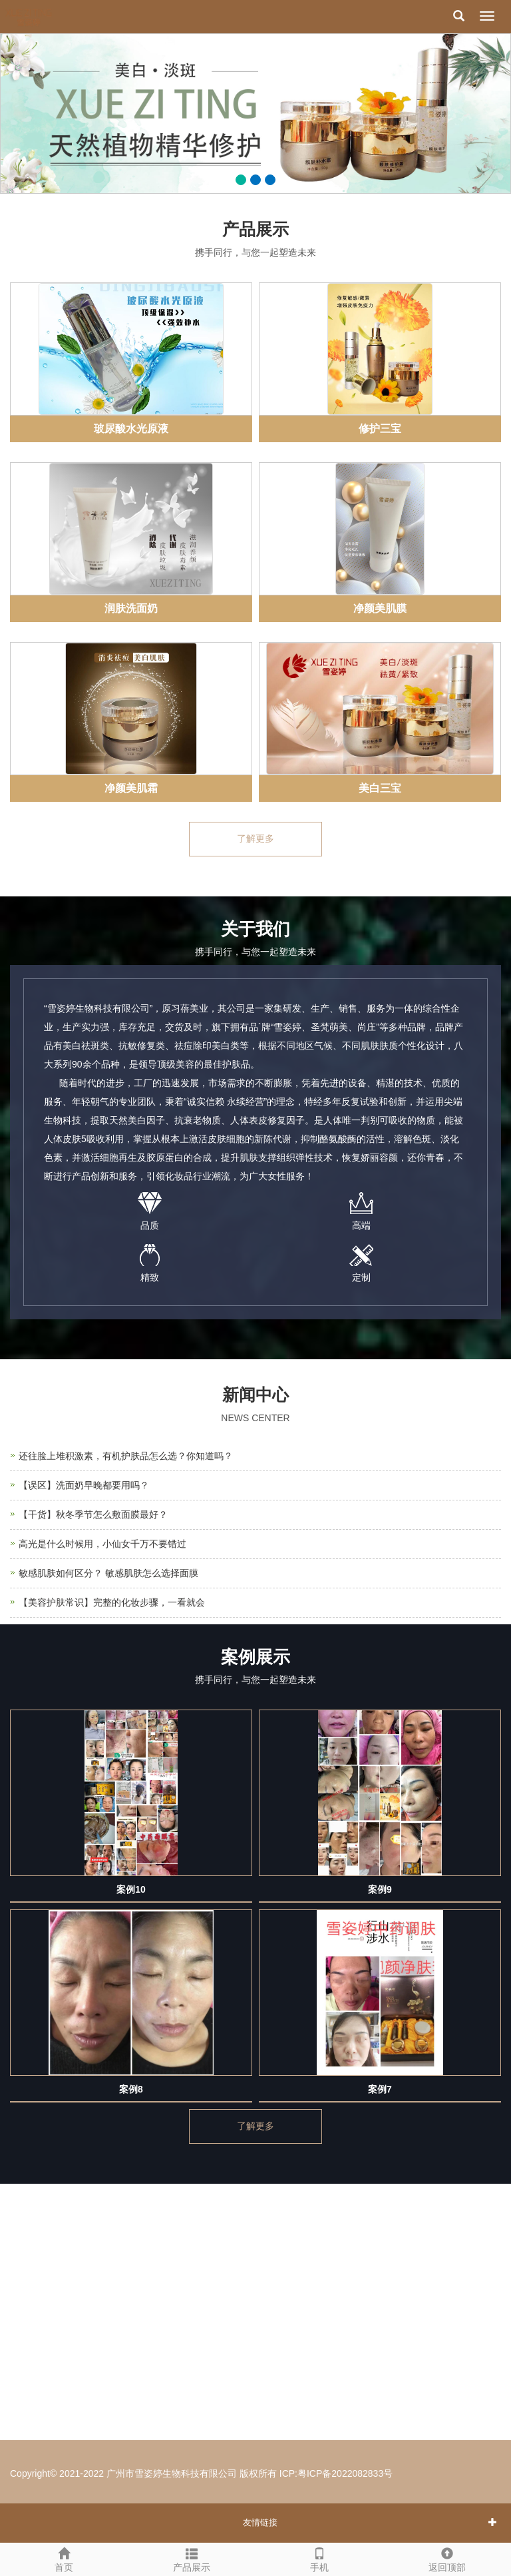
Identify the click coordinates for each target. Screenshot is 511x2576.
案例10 (131, 1889)
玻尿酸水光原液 (131, 428)
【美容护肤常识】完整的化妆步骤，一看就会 (112, 1602)
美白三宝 (380, 788)
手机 (319, 2558)
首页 (64, 2558)
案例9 (380, 1889)
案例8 (131, 2089)
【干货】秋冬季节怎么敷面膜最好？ (93, 1514)
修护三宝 (380, 428)
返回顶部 (447, 2558)
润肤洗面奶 (131, 608)
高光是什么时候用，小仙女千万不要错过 (102, 1543)
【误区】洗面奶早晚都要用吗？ (84, 1485)
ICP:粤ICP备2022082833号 (336, 2473)
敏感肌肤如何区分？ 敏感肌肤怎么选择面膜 (108, 1573)
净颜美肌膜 (380, 608)
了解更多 (255, 839)
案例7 (380, 2089)
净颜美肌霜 (131, 788)
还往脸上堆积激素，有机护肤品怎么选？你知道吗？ (126, 1455)
